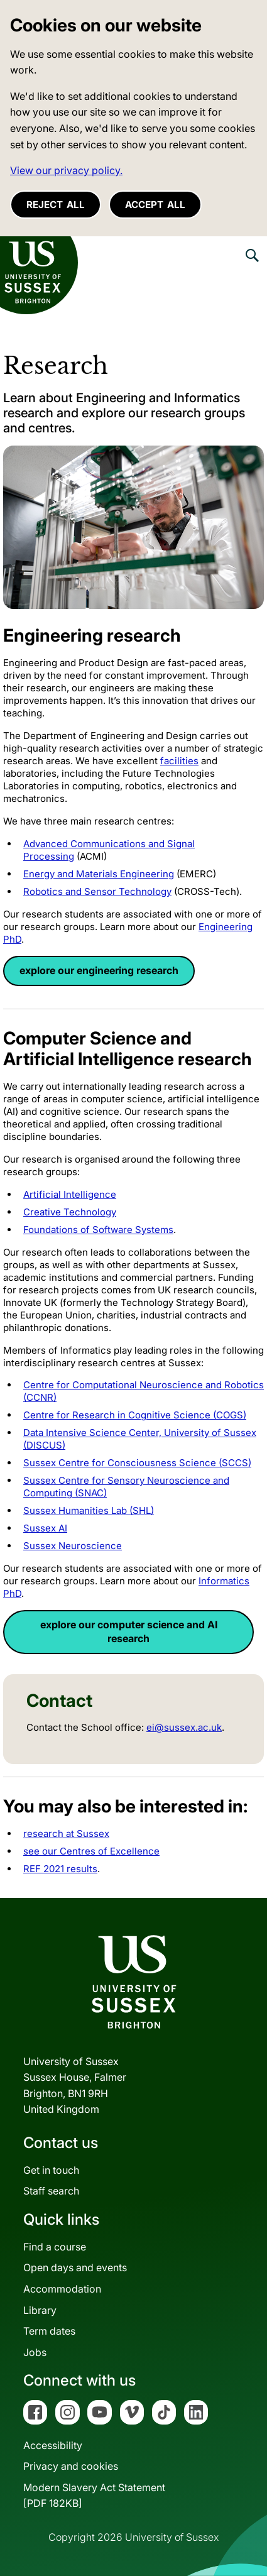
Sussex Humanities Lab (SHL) (88, 1510)
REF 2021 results (60, 1869)
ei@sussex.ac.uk (184, 1727)
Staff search (51, 2190)
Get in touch (51, 2170)
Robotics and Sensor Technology (97, 891)
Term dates (49, 2331)
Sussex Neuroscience (72, 1546)
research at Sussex (66, 1833)
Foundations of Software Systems (98, 1230)
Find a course (54, 2246)
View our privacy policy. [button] (66, 170)
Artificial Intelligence (69, 1194)
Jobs (34, 2352)
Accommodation (62, 2289)
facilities (179, 761)
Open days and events (75, 2267)
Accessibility (52, 2445)
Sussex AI (45, 1528)
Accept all (155, 205)
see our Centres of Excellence (91, 1851)
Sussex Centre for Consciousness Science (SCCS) (137, 1463)
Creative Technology (69, 1212)
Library (40, 2310)
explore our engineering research (98, 970)
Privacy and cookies (70, 2466)
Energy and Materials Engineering (98, 874)
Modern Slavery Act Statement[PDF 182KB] (94, 2495)
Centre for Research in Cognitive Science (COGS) (134, 1415)
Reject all (55, 205)
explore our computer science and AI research (128, 1631)
